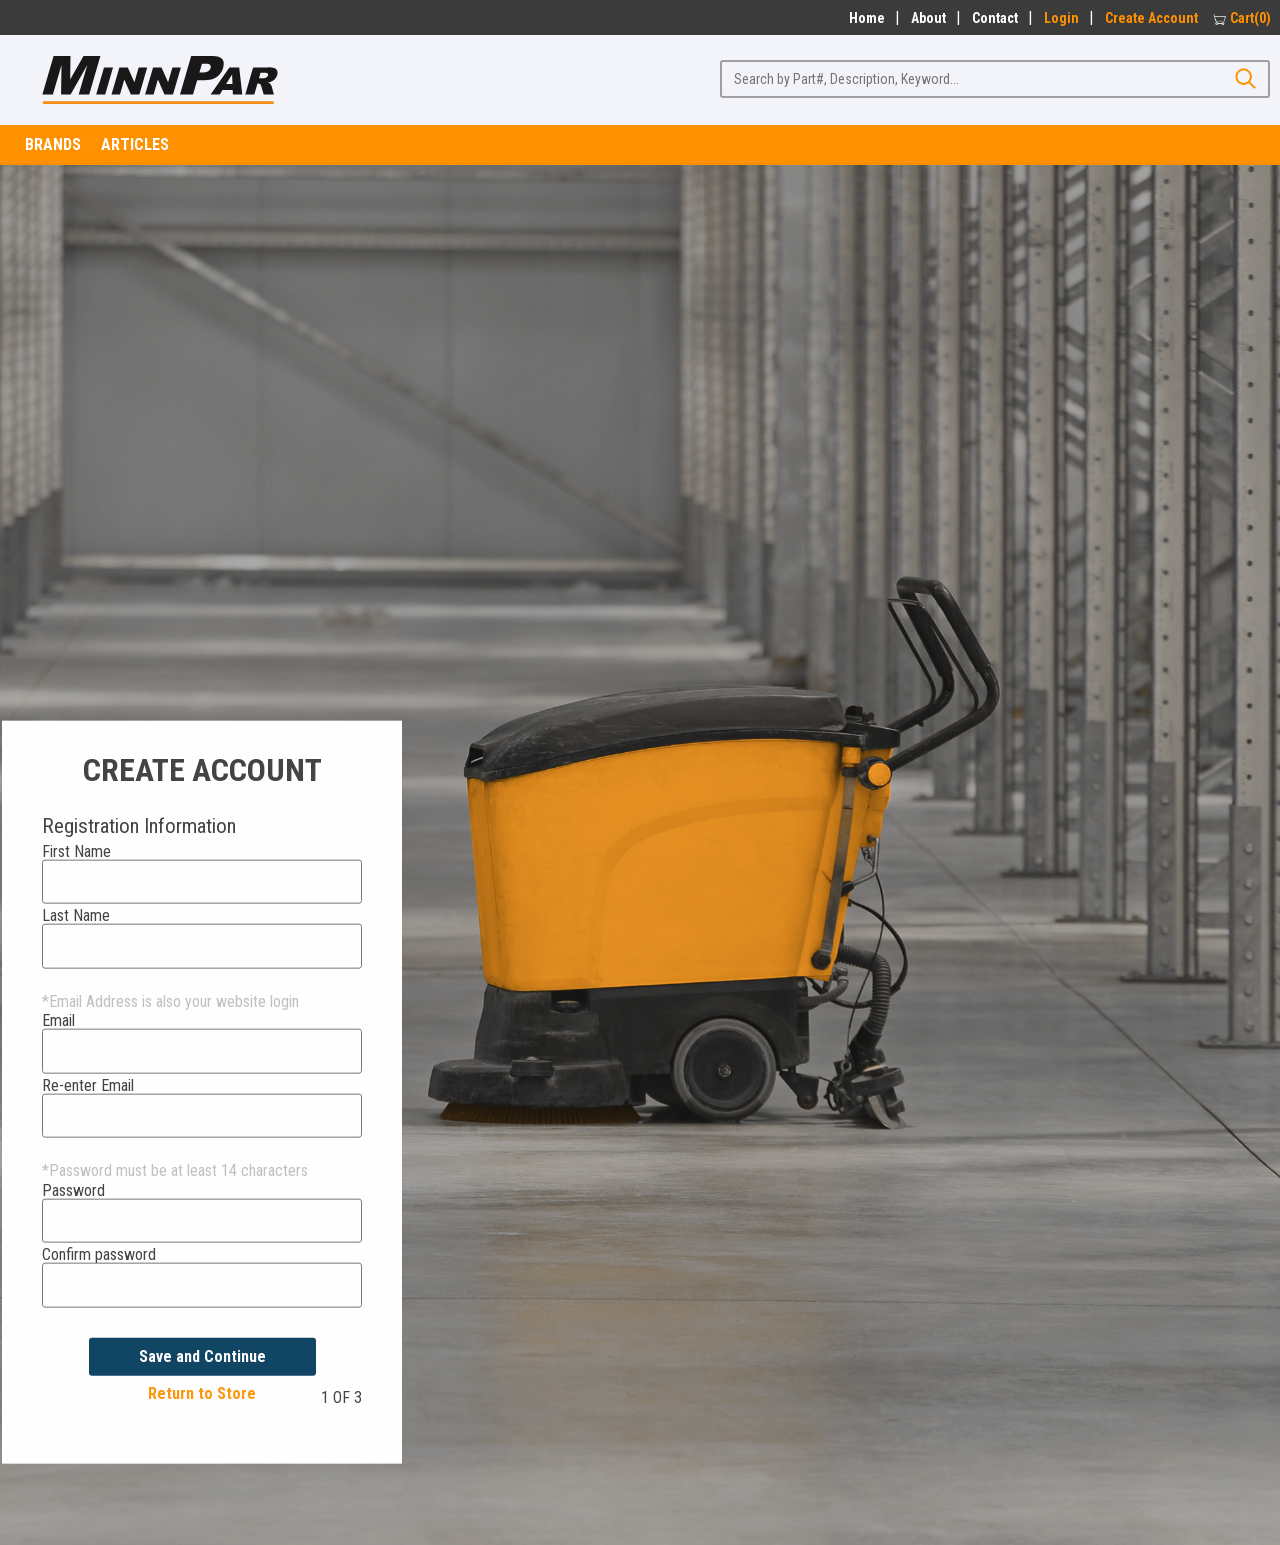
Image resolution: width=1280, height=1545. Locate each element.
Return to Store (202, 1393)
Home (864, 18)
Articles (135, 144)
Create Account (1151, 18)
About (928, 18)
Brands (53, 144)
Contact (995, 18)
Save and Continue (202, 1355)
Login (1061, 18)
